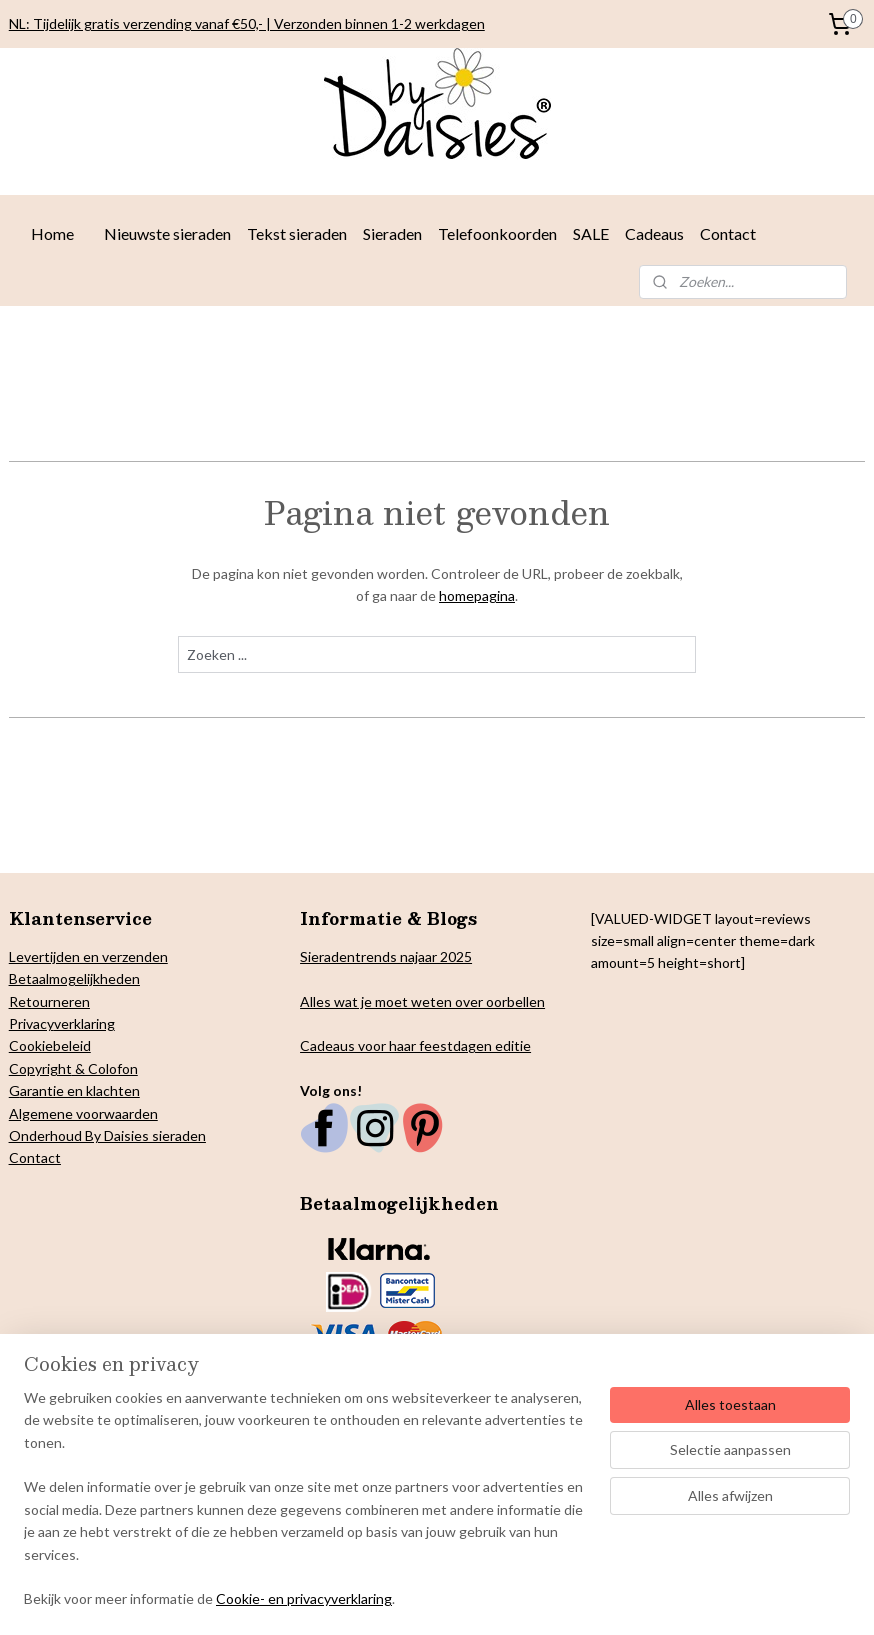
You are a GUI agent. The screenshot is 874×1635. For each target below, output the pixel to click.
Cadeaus (654, 233)
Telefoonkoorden (497, 233)
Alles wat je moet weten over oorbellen (422, 1001)
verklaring (84, 1023)
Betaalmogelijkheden (74, 978)
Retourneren (49, 1001)
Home (52, 233)
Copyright (40, 1068)
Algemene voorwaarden (83, 1113)
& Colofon (105, 1068)
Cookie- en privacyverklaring (304, 1605)
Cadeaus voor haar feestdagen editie (415, 1045)
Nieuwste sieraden (167, 233)
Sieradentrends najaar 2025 (386, 956)
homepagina (477, 595)
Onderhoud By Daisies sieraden (107, 1135)
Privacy (31, 1023)
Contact (728, 233)
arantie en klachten (80, 1090)
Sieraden (392, 233)
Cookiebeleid (50, 1045)
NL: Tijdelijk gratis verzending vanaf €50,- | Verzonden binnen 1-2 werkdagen (247, 23)
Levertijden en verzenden (88, 956)
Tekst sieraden (297, 233)
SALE (591, 233)
